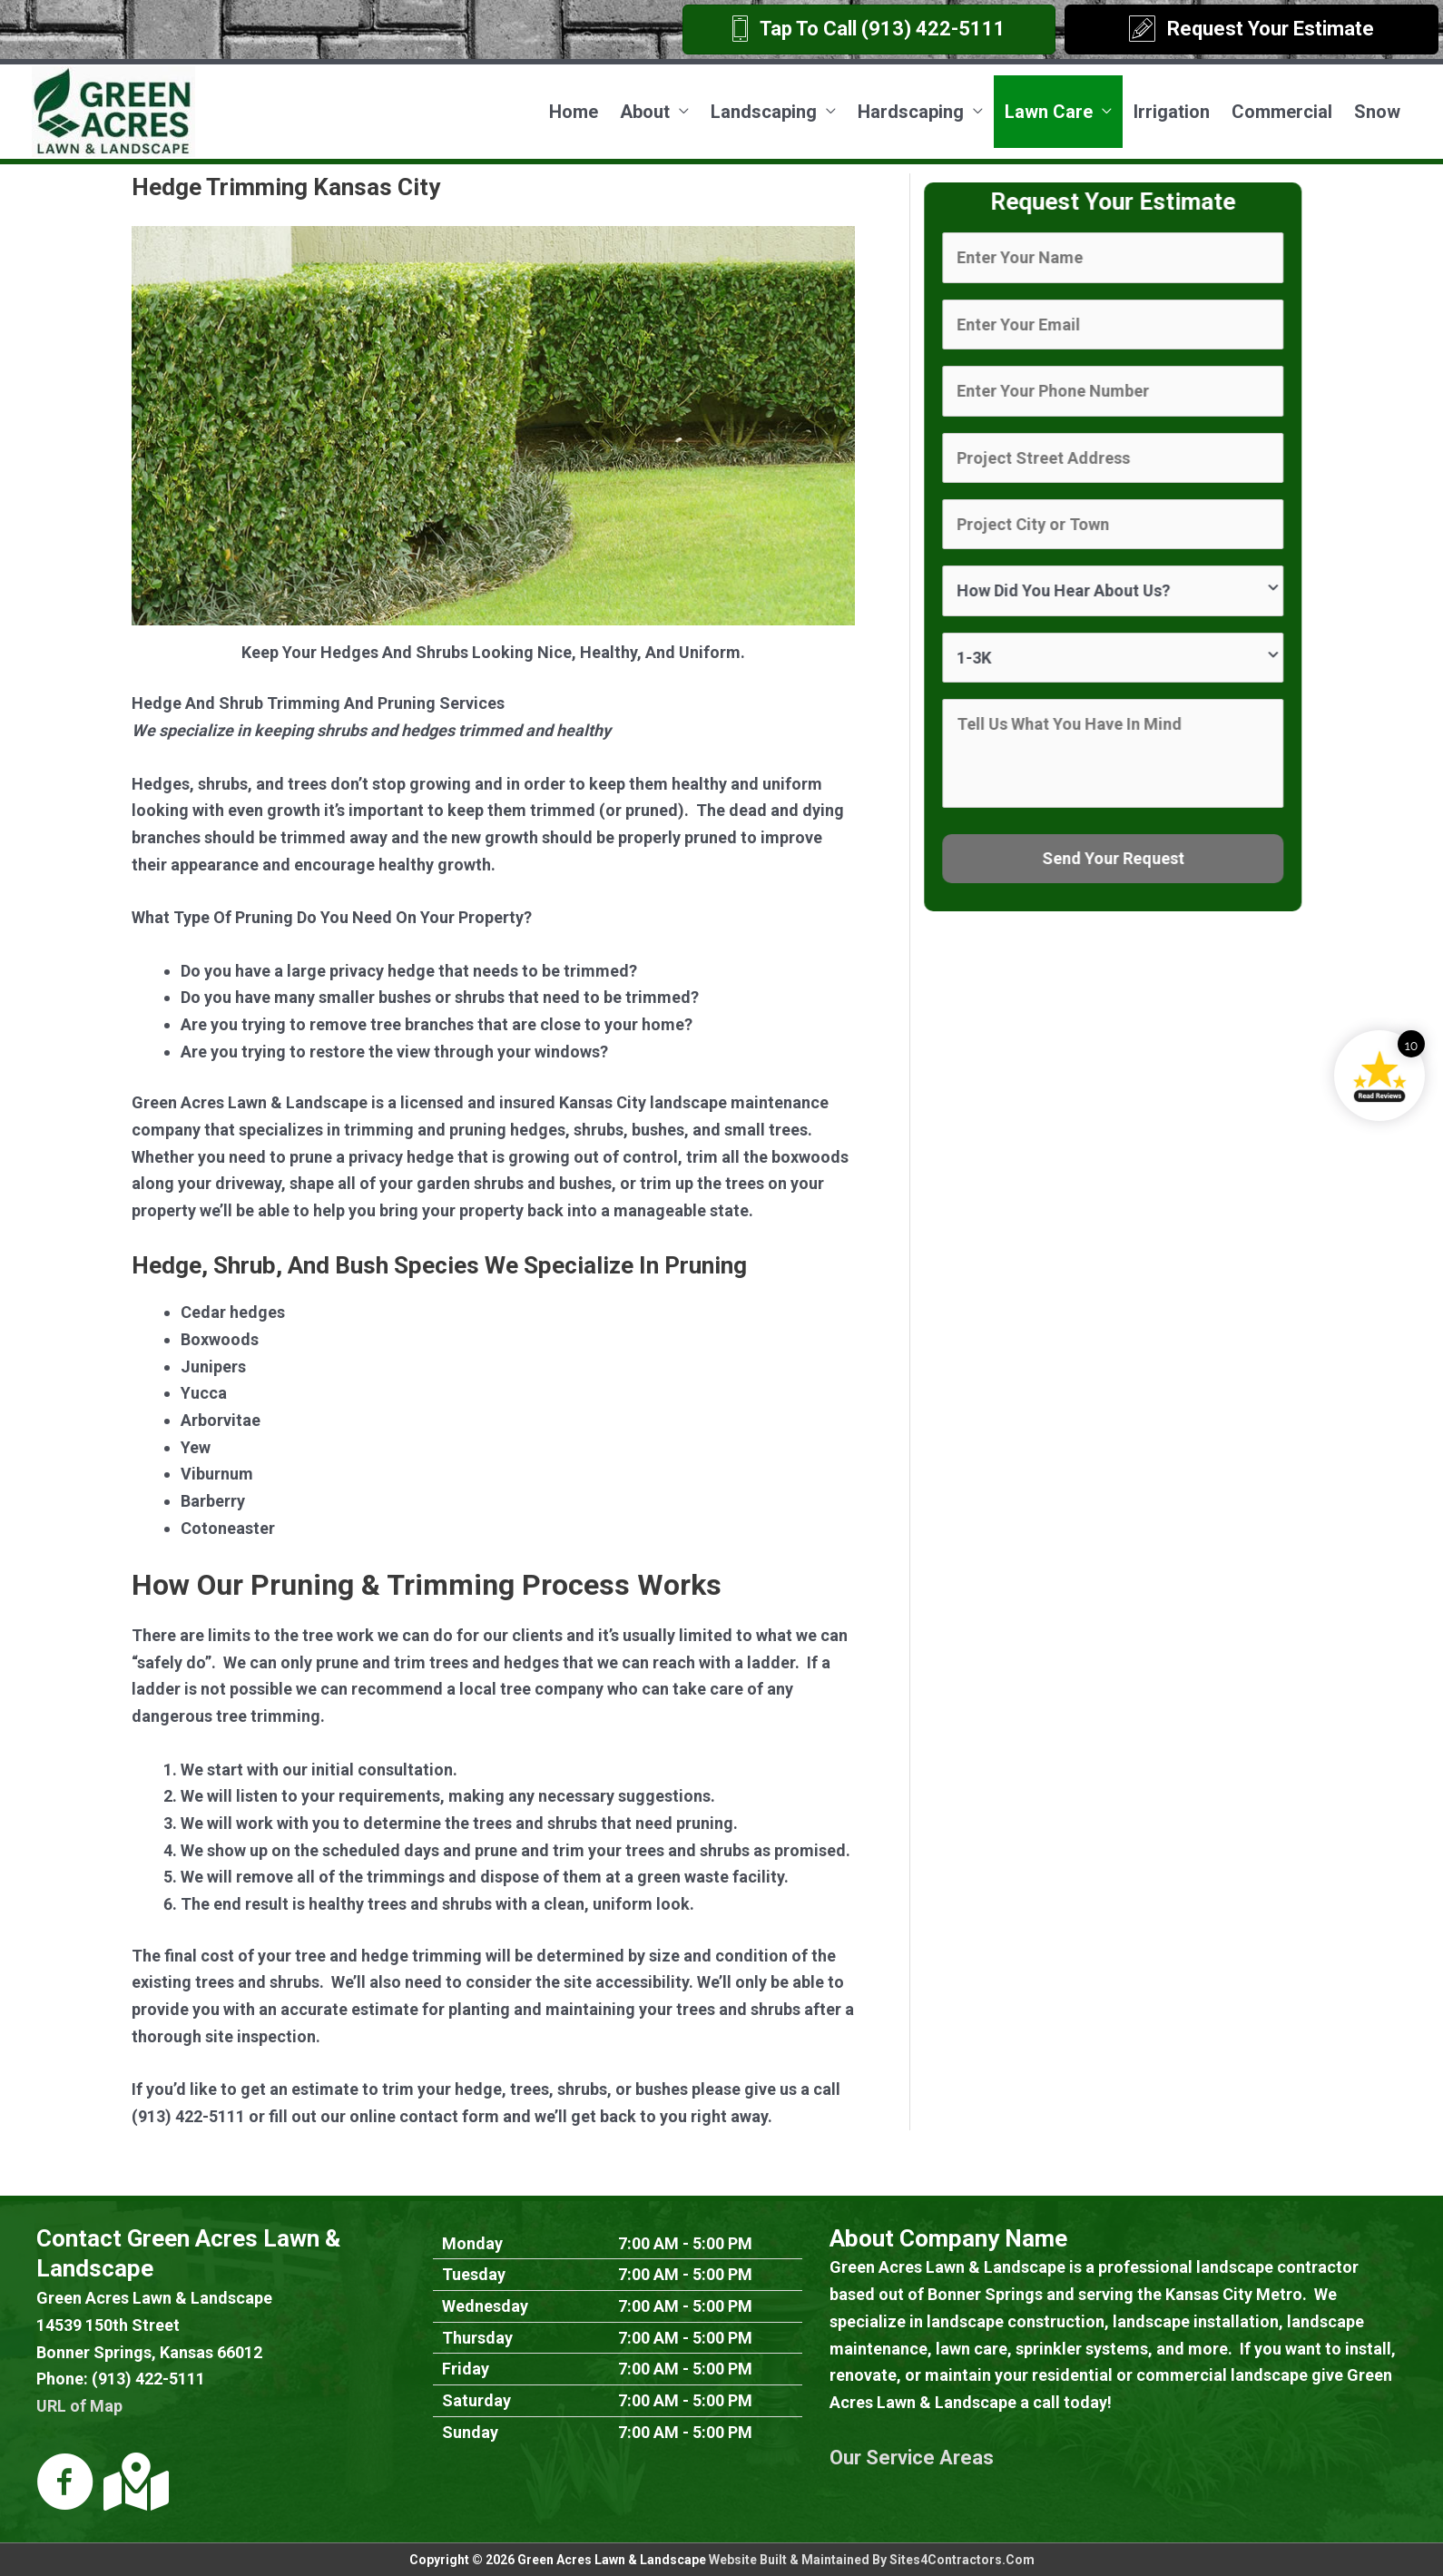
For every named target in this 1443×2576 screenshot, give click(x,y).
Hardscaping (911, 112)
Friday (465, 2368)
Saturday (476, 2400)
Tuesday (474, 2274)
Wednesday (485, 2305)
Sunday (470, 2432)
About (645, 112)
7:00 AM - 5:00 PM (685, 2243)
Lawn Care (1049, 112)
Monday (472, 2243)
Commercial (1282, 112)
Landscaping (764, 112)
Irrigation (1172, 112)
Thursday (477, 2337)
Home (573, 112)
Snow (1377, 112)
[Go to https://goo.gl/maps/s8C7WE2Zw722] (132, 2482)
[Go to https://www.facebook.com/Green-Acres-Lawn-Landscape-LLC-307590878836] (65, 2484)
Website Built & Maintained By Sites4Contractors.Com (872, 2559)
